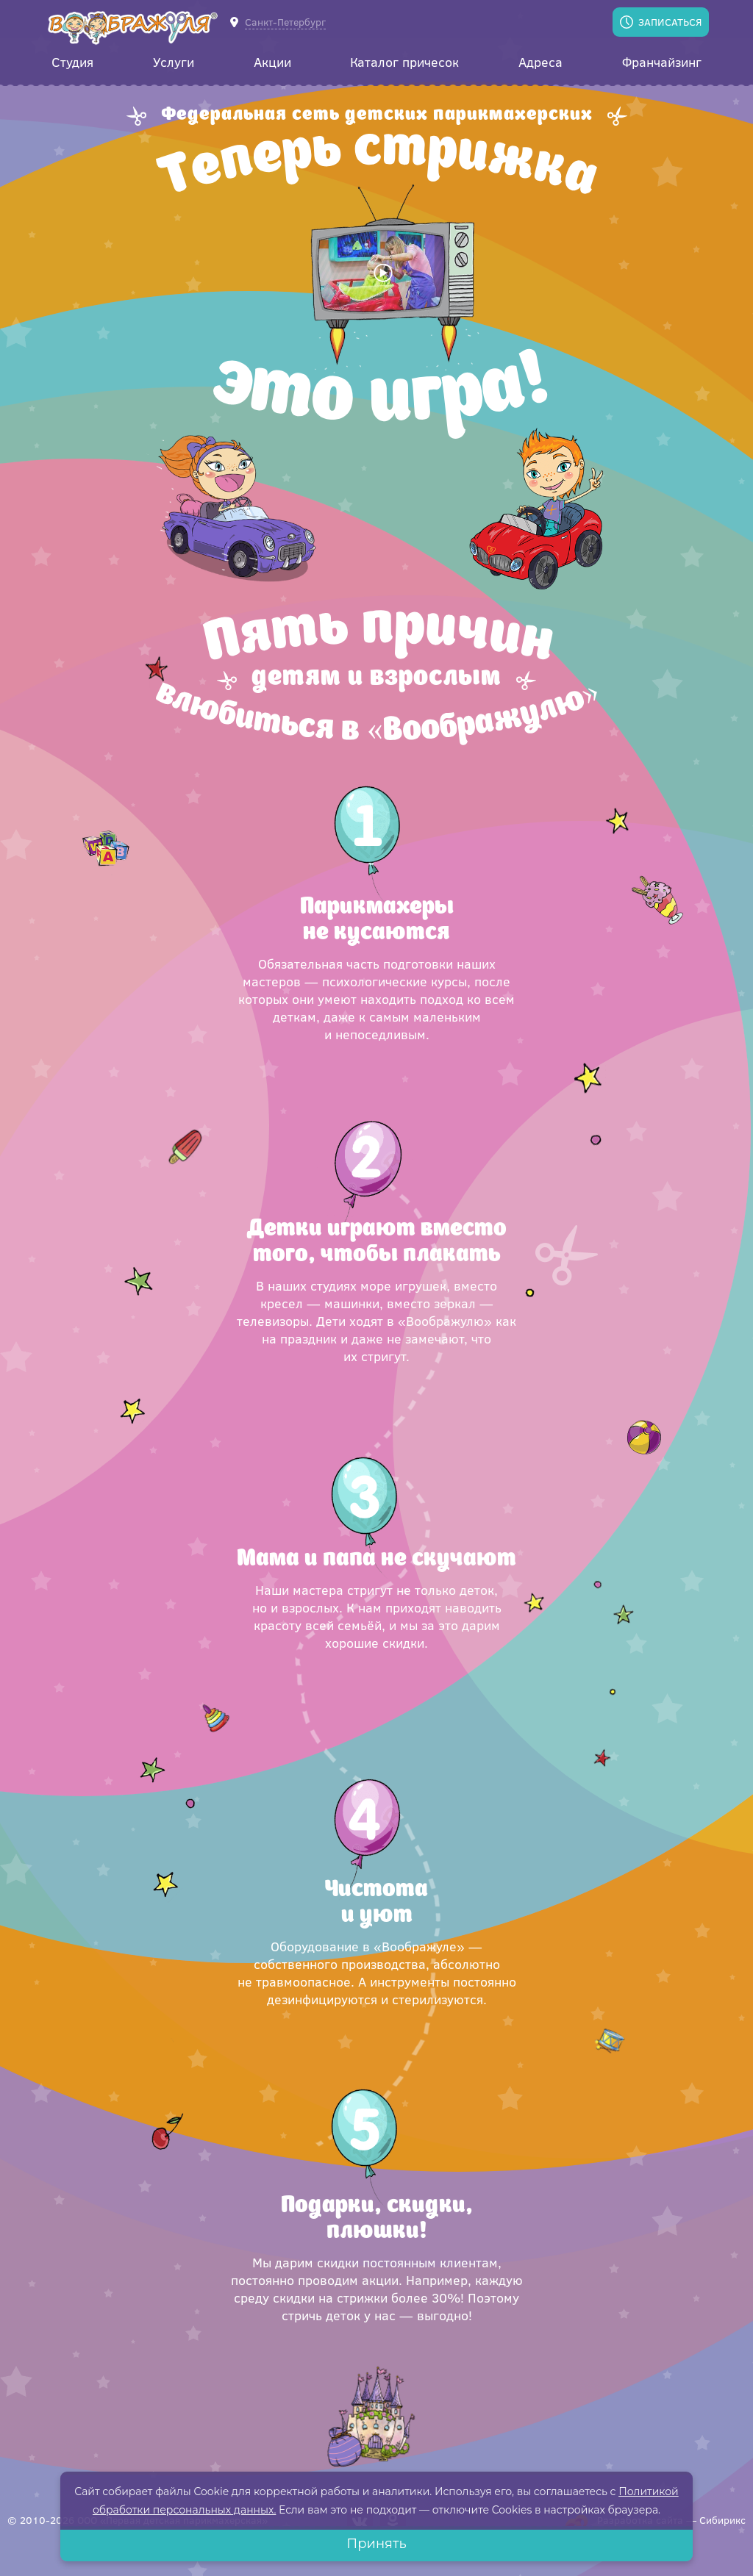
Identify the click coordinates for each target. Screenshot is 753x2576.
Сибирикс (722, 2520)
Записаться (670, 22)
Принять (376, 2544)
